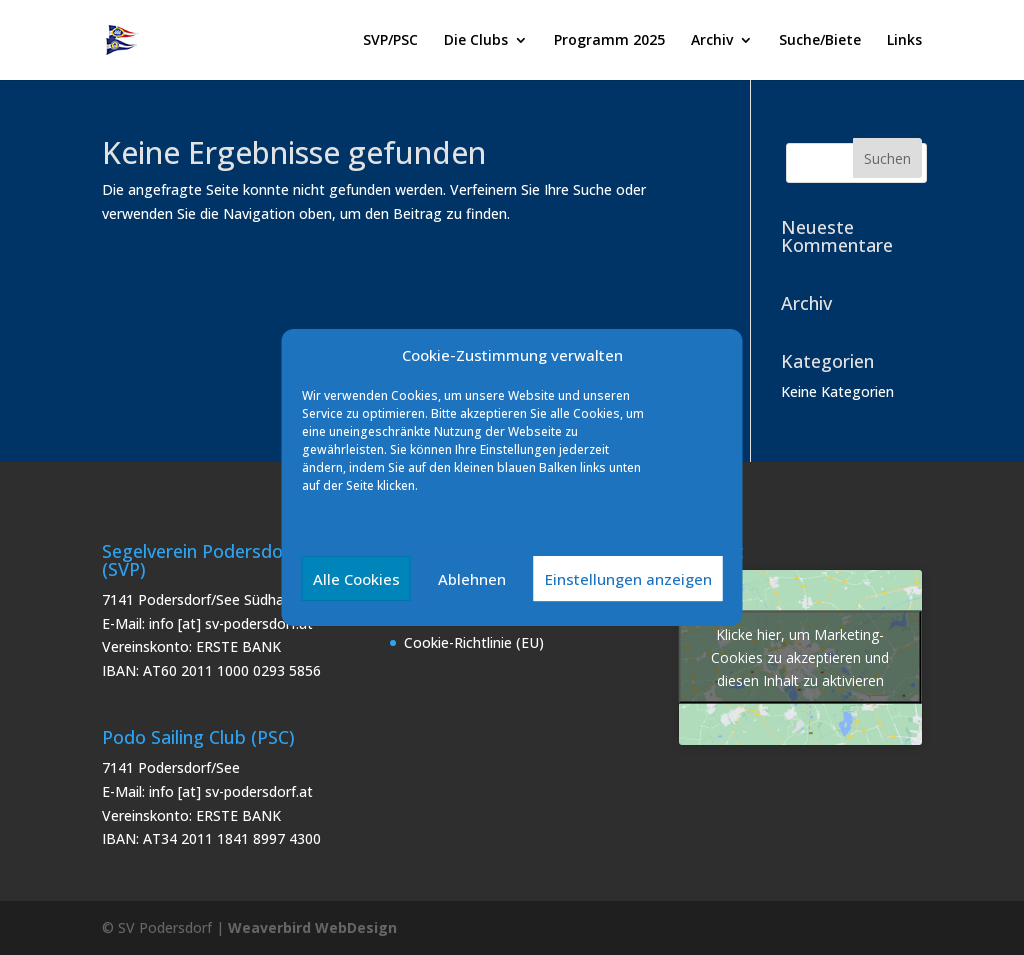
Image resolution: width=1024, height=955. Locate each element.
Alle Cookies (356, 579)
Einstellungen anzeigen (628, 579)
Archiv (712, 41)
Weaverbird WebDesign (312, 927)
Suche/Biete (820, 41)
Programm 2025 (609, 41)
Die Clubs (476, 41)
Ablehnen (472, 579)
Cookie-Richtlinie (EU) (474, 642)
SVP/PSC (390, 41)
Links (904, 41)
